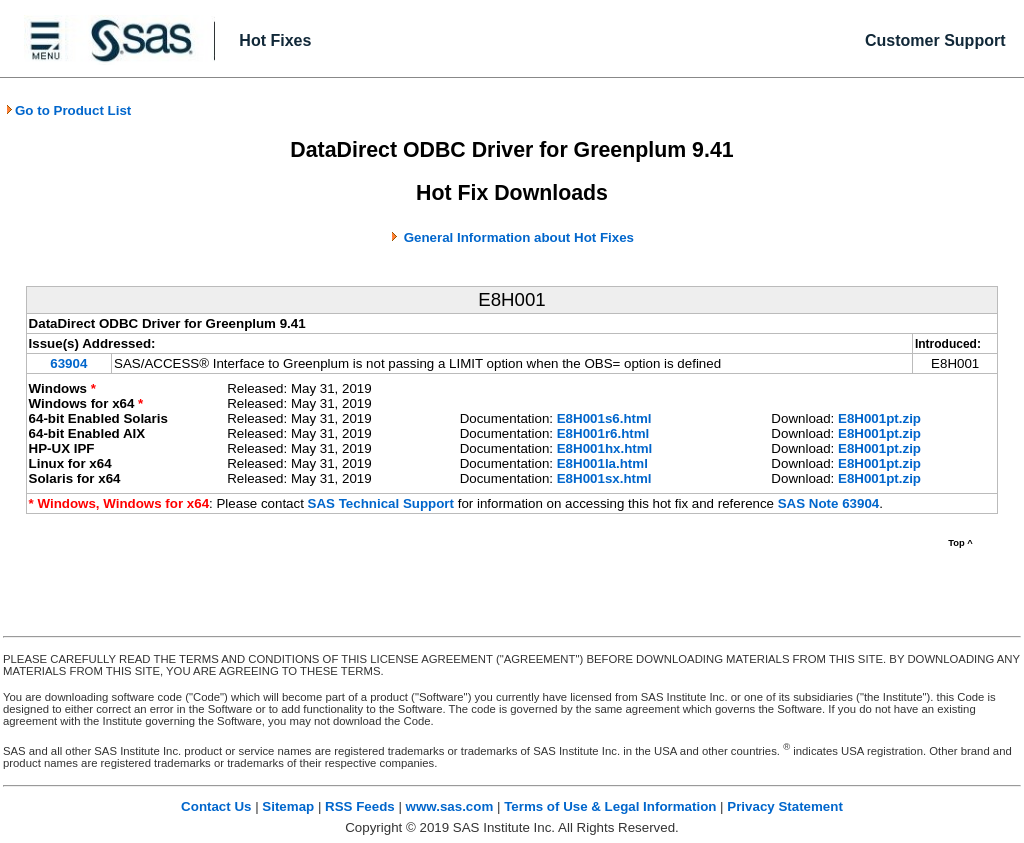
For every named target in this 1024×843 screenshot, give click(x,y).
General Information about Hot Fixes (519, 237)
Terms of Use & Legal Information (610, 806)
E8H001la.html (602, 463)
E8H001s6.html (604, 418)
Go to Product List (68, 110)
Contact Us (216, 806)
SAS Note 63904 (829, 503)
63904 (68, 363)
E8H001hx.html (605, 448)
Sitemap (288, 806)
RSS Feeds (360, 806)
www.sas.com (450, 806)
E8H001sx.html (604, 478)
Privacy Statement (785, 806)
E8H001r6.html (603, 433)
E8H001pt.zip (879, 418)
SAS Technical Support (381, 503)
